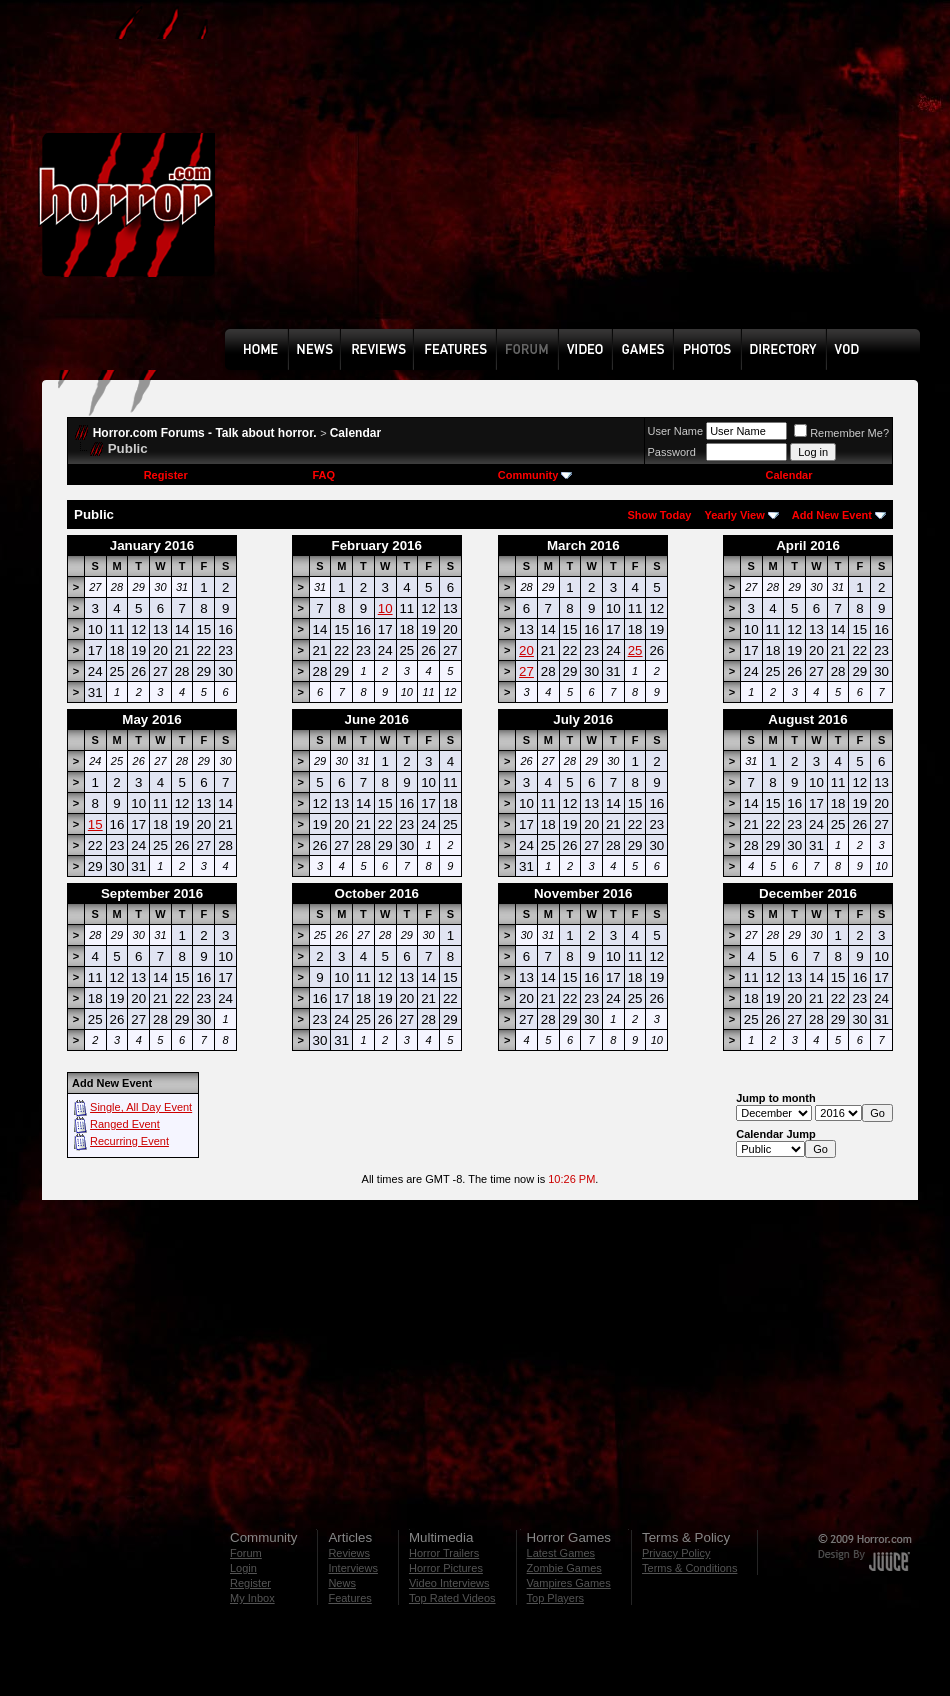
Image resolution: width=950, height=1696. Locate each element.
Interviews (353, 1568)
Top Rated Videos (452, 1598)
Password (672, 452)
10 (385, 608)
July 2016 (583, 719)
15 (95, 824)
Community (535, 475)
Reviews (349, 1553)
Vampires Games (569, 1583)
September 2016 (152, 893)
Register (166, 475)
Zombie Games (564, 1568)
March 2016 (583, 545)
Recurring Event (129, 1141)
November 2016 (583, 893)
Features (349, 1598)
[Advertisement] (443, 179)
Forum (246, 1553)
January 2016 (152, 545)
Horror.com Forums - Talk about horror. (205, 433)
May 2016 (151, 719)
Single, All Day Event (141, 1107)
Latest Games (561, 1553)
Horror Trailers (444, 1553)
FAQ (323, 475)
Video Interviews (449, 1583)
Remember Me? (841, 433)
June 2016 (377, 719)
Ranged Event (125, 1124)
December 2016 (808, 893)
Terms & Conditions (689, 1568)
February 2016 (377, 545)
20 (526, 650)
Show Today (659, 515)
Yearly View (734, 515)
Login (243, 1568)
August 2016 (807, 719)
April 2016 (808, 545)
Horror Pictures (446, 1568)
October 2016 (377, 893)
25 (635, 650)
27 (526, 671)
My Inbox (252, 1598)
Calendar (355, 433)
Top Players (555, 1598)
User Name (676, 431)
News (342, 1583)
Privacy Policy (676, 1553)
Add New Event (832, 515)
